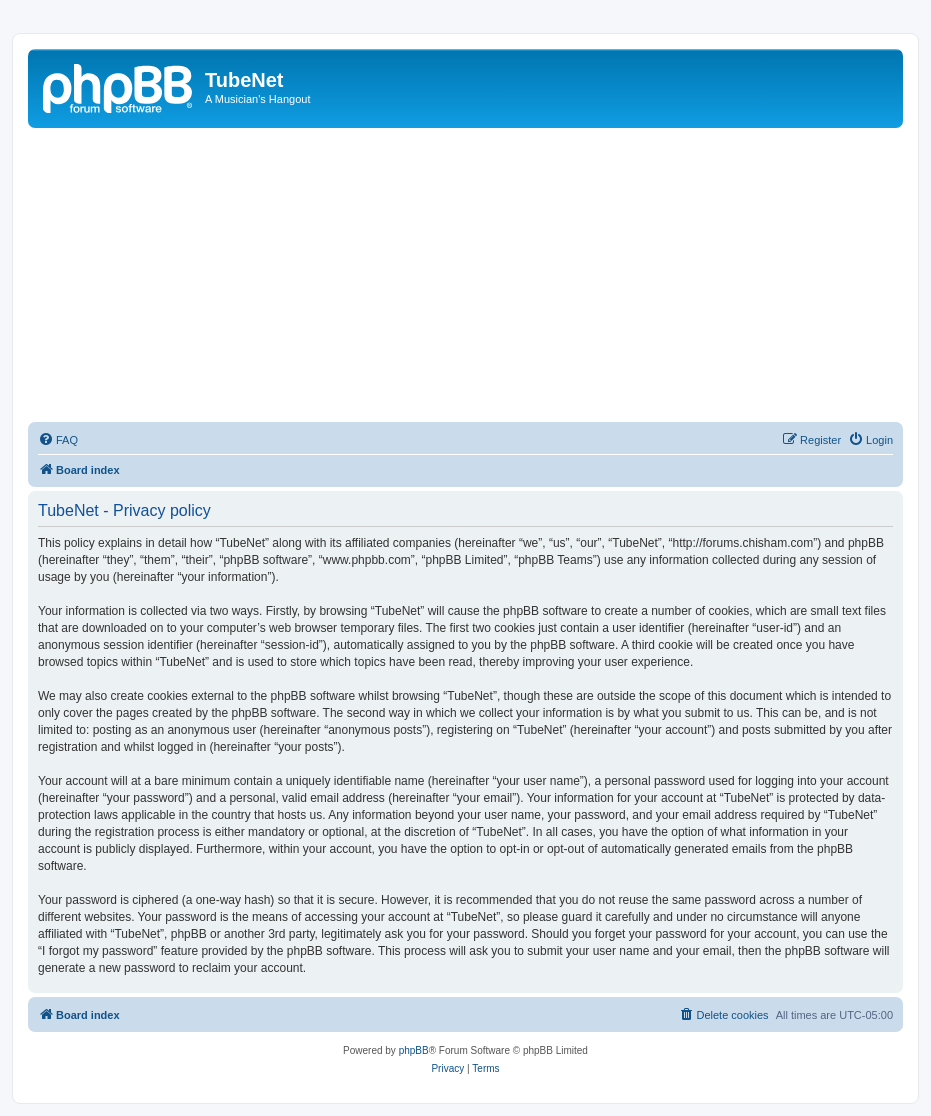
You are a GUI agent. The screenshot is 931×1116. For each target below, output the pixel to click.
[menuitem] (58, 440)
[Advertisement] (465, 278)
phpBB (414, 1050)
